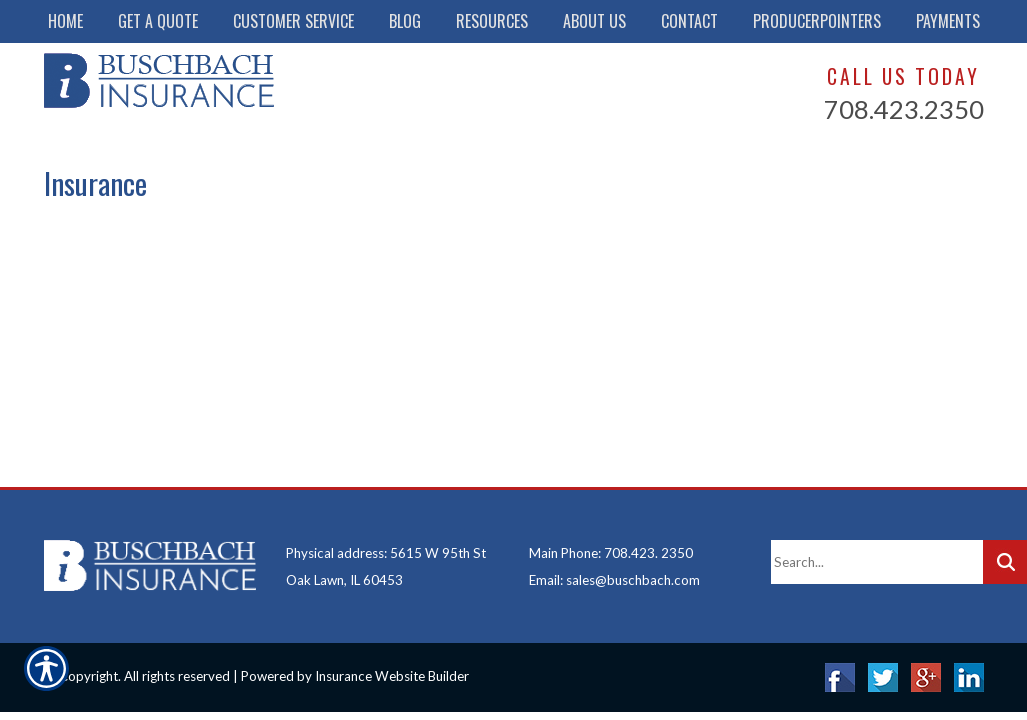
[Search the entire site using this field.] (877, 562)
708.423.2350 (904, 109)
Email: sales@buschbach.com (614, 580)
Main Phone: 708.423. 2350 (611, 553)
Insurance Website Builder (392, 676)
